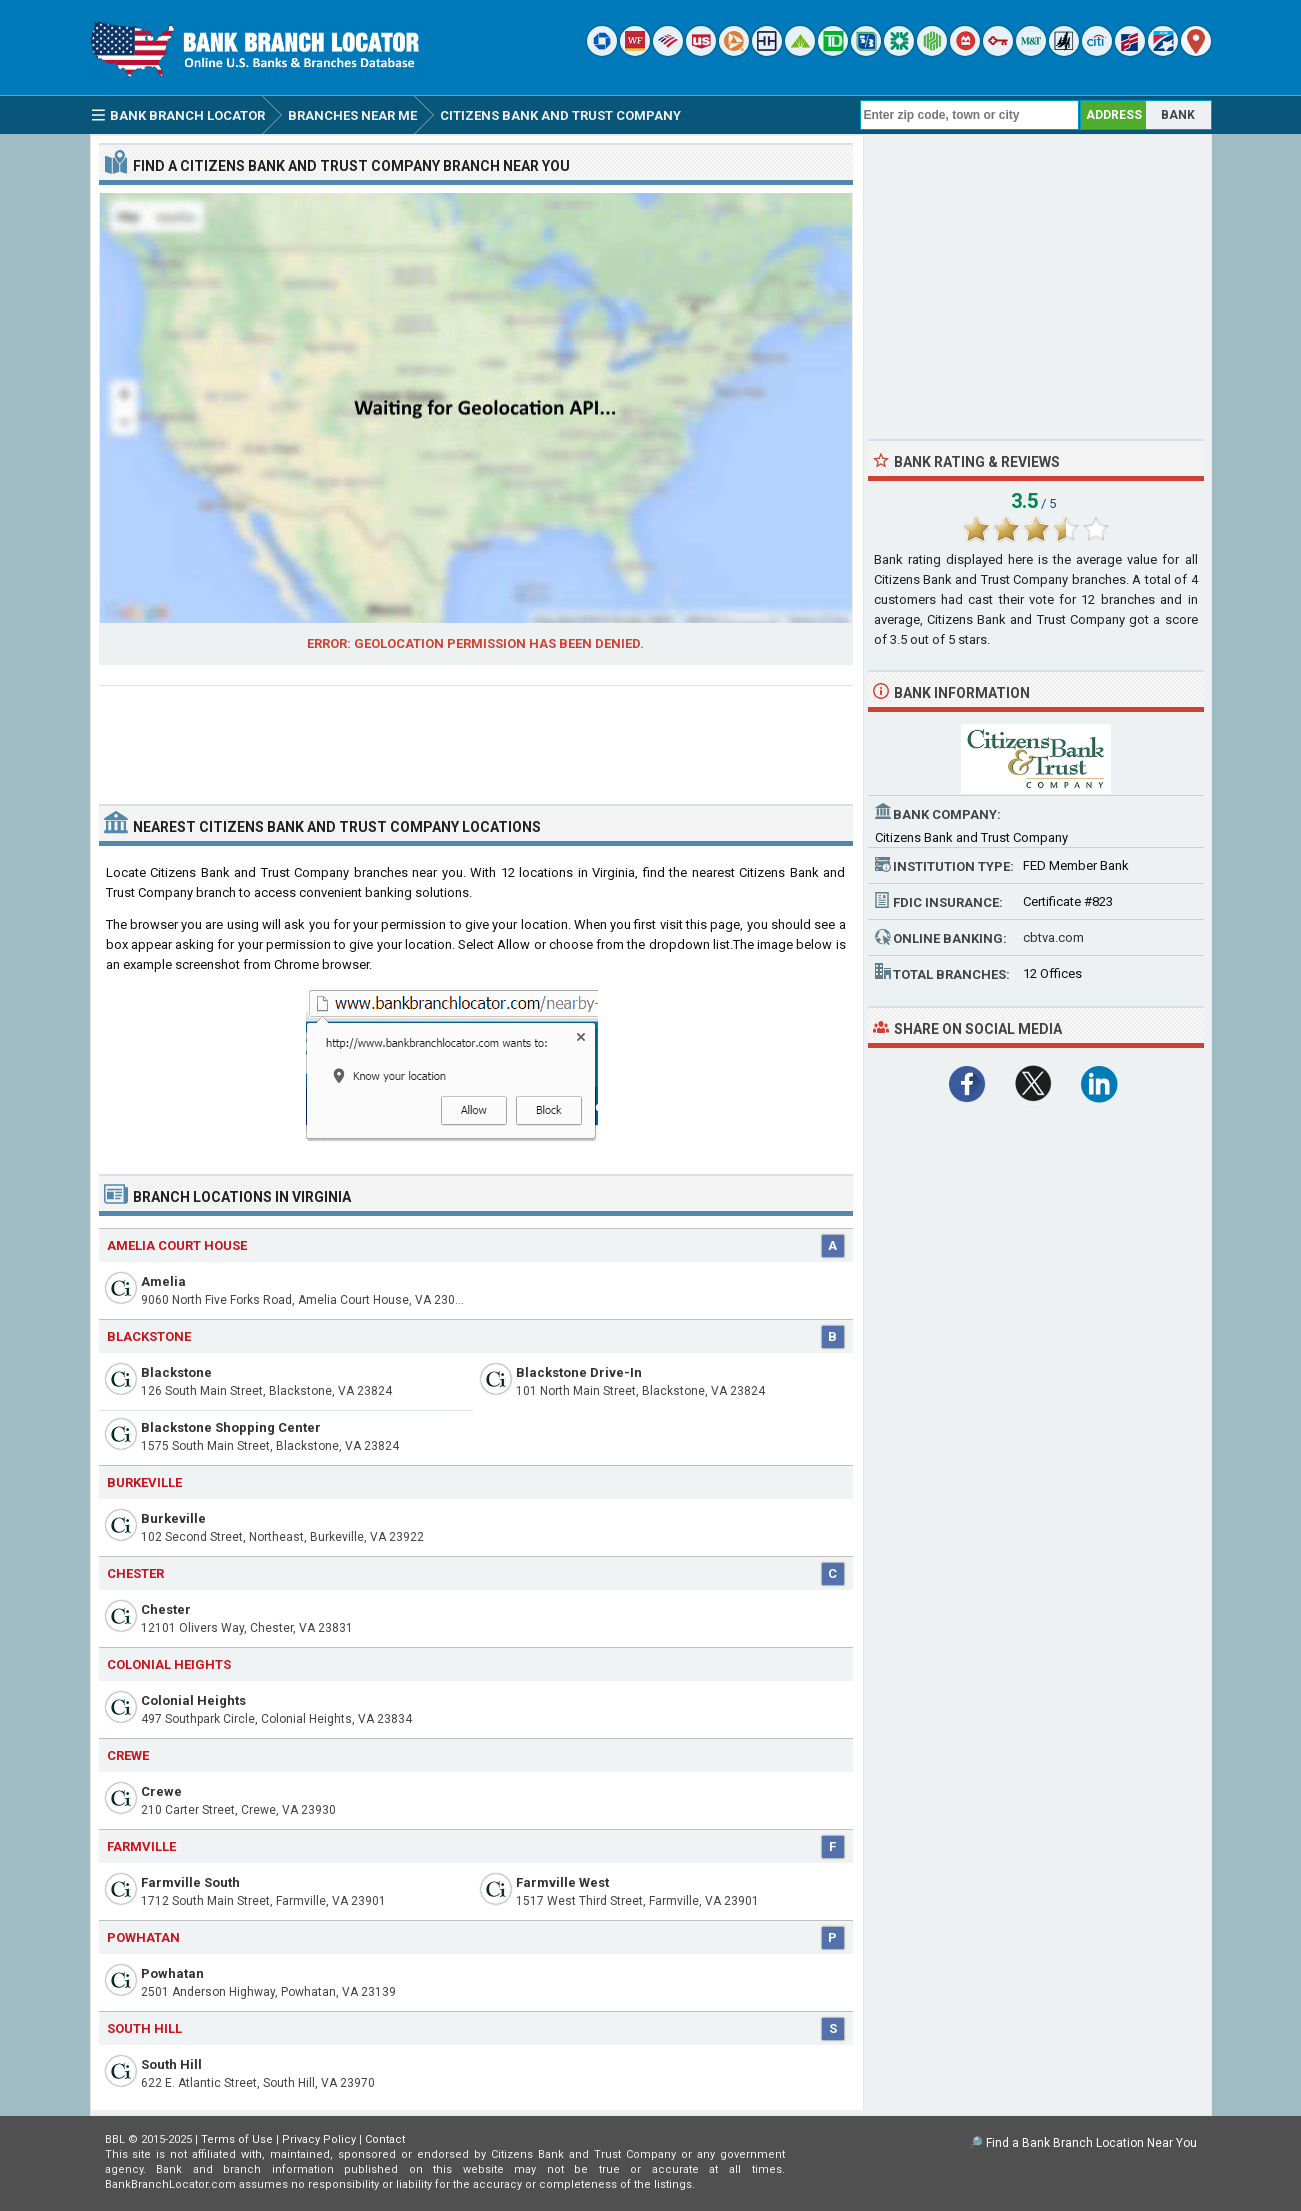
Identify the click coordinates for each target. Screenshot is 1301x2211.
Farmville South (190, 1882)
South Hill (171, 2064)
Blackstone (176, 1372)
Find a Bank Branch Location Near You (1091, 2143)
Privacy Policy (319, 2139)
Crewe (161, 1791)
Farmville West (562, 1882)
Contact (385, 2139)
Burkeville (173, 1518)
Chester (166, 1609)
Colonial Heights (193, 1700)
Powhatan (172, 1973)
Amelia (163, 1281)
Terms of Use (237, 2139)
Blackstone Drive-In (579, 1372)
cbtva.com (1053, 937)
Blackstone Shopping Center (231, 1427)
